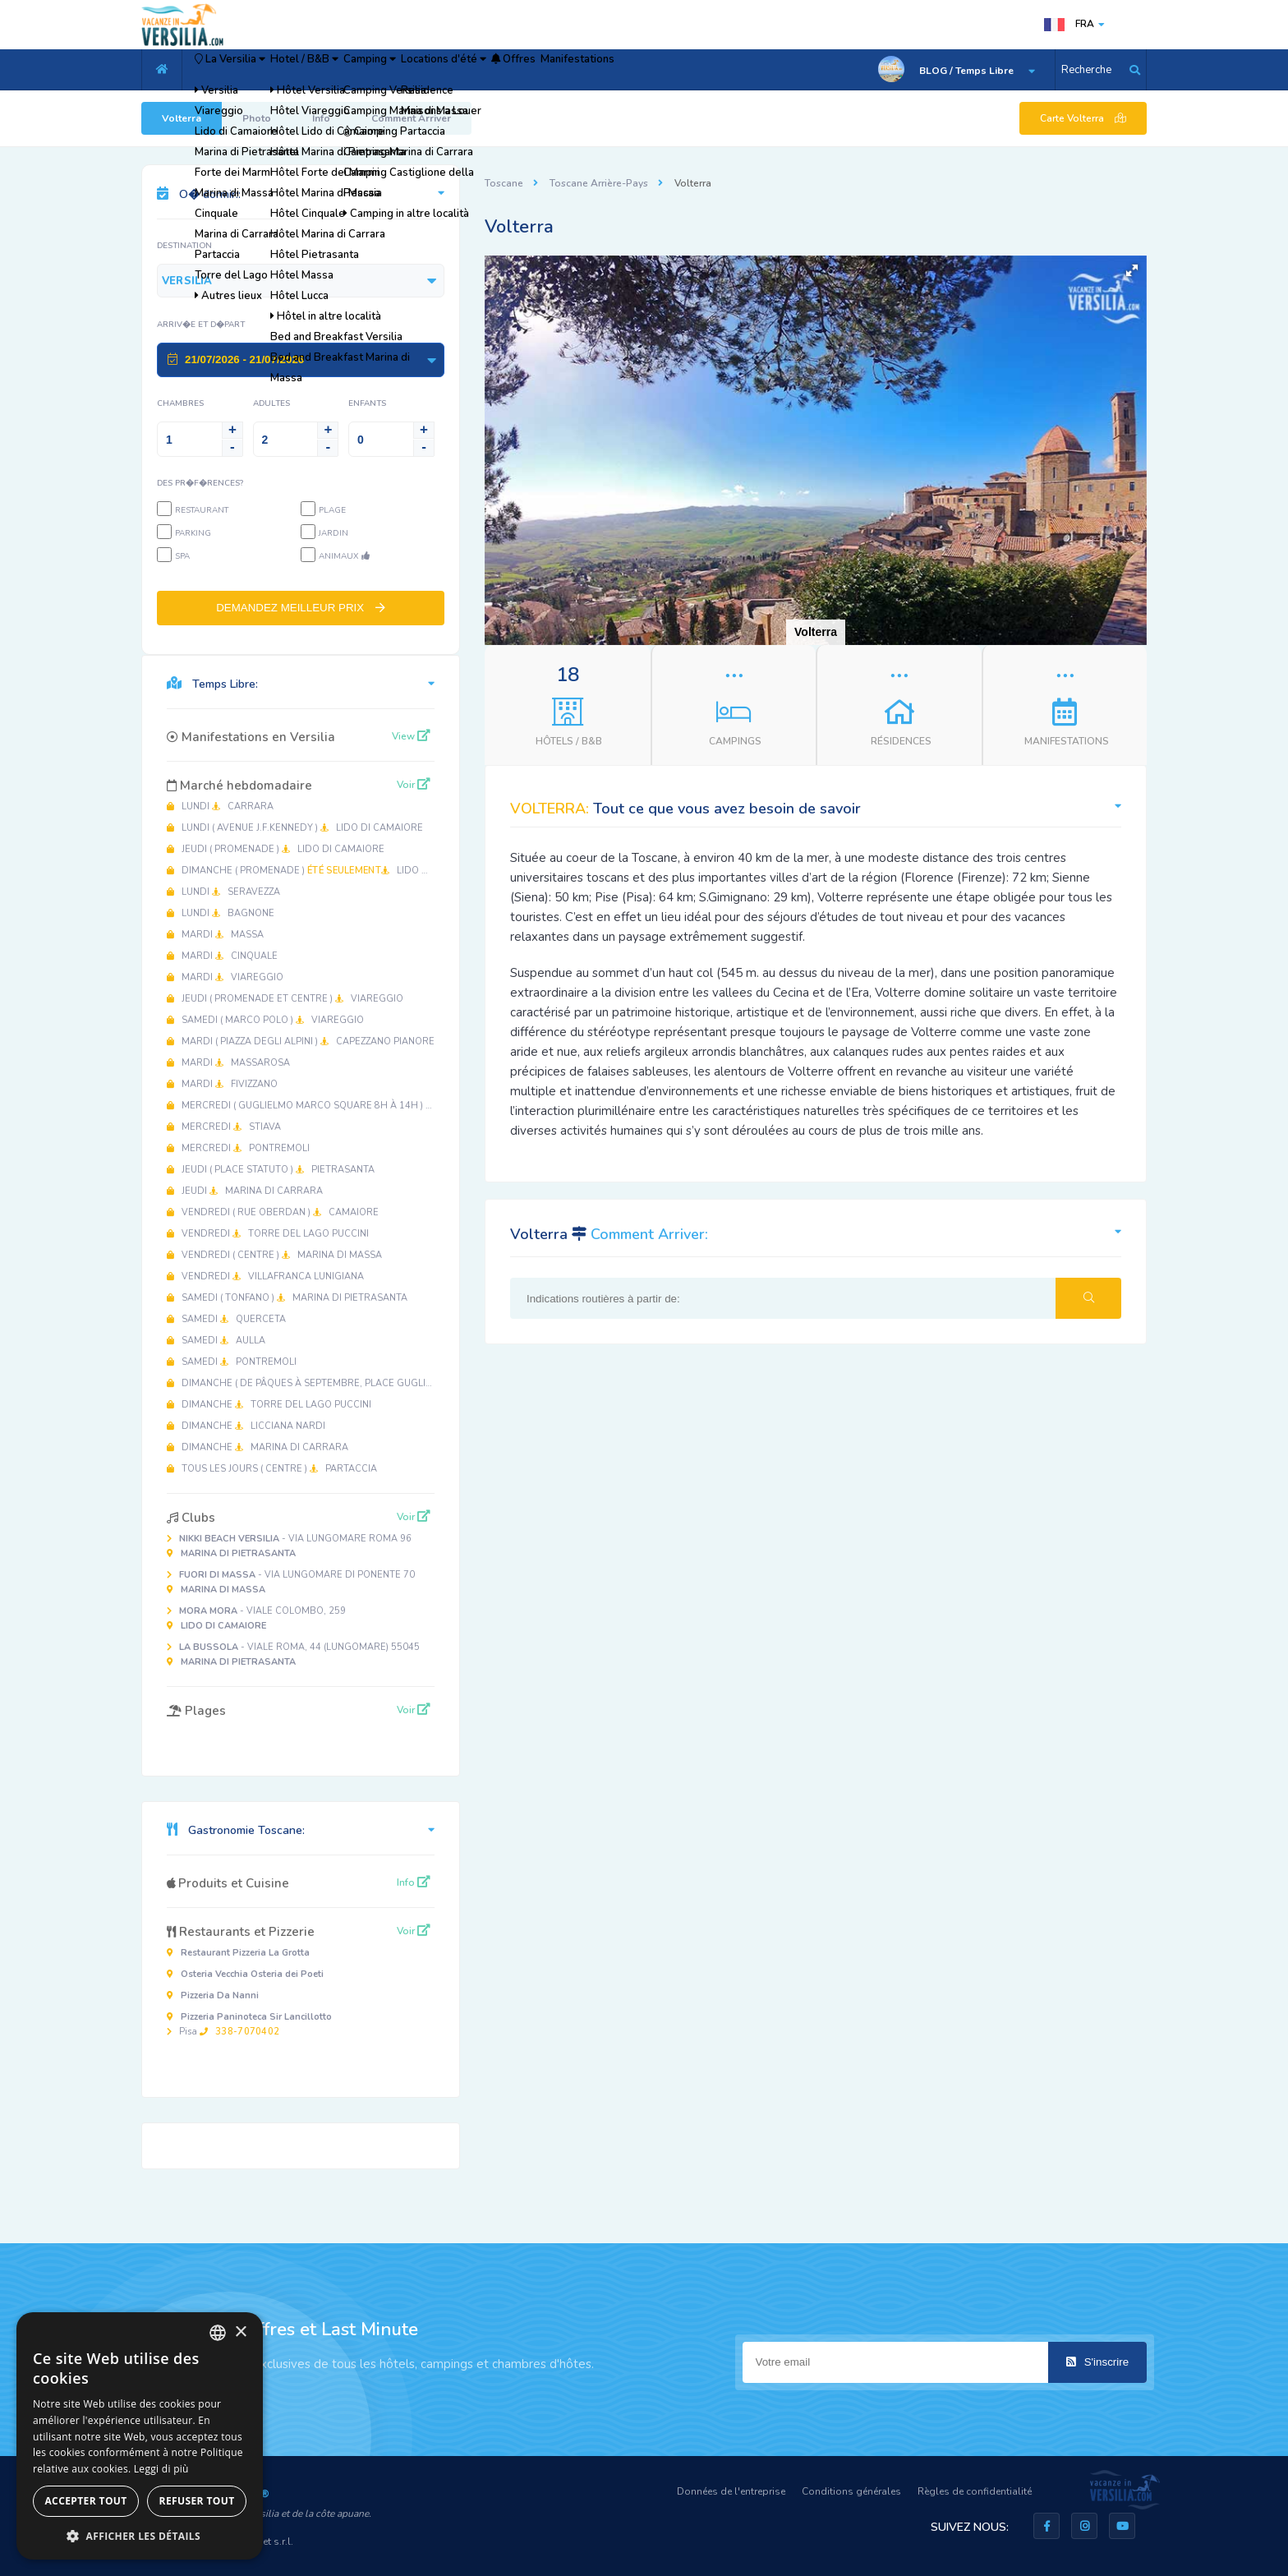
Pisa (249, 2024)
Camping (449, 69)
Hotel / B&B (354, 69)
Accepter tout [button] (85, 2501)
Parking (193, 533)
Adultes (271, 403)
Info (321, 118)
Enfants (367, 403)
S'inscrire (1097, 2362)
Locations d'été (552, 69)
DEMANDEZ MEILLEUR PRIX (300, 607)
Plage (332, 510)
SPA (182, 556)
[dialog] (139, 2436)
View (411, 736)
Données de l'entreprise (731, 2491)
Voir (413, 784)
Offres (649, 69)
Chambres (180, 403)
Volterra (181, 118)
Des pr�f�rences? (200, 483)
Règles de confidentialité (975, 2491)
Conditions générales (851, 2491)
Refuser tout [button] (197, 2501)
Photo (256, 118)
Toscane (504, 183)
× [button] (240, 2332)
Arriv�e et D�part (201, 324)
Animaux (344, 556)
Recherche (1086, 69)
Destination (184, 245)
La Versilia (247, 69)
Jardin (333, 533)
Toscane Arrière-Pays (599, 183)
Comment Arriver (411, 118)
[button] (1132, 270)
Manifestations (737, 69)
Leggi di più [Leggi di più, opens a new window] (161, 2469)
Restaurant (201, 510)
